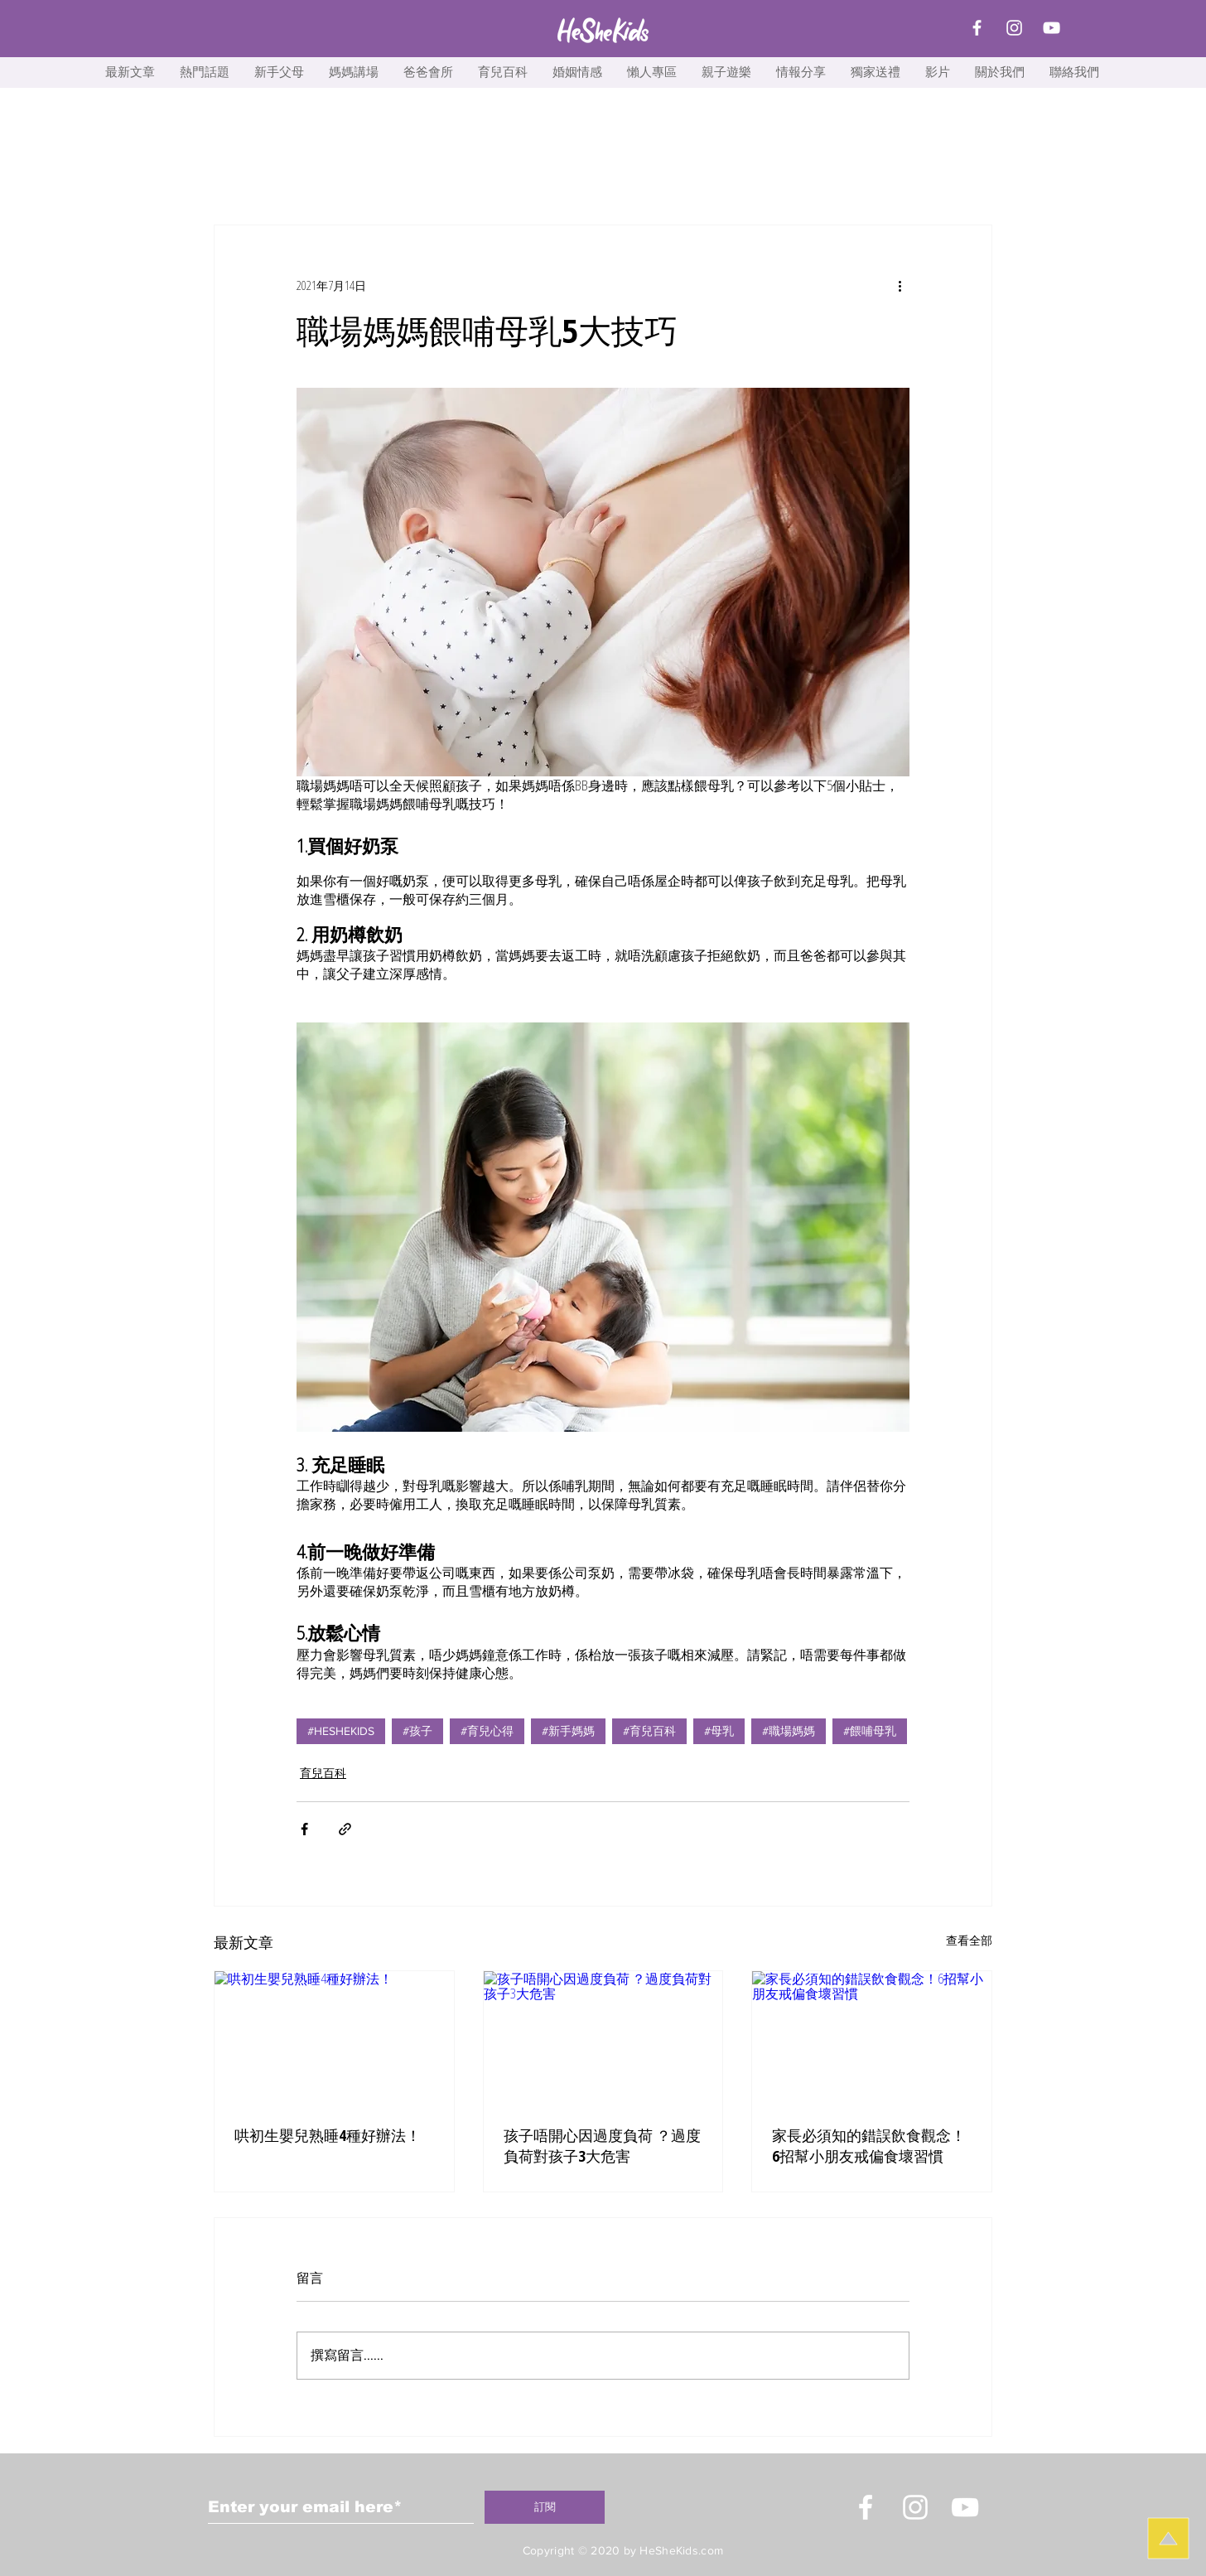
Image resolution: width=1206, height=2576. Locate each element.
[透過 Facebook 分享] (304, 1829)
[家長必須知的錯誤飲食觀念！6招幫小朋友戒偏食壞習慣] (871, 2038)
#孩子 (417, 1730)
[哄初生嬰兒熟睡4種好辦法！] (334, 2038)
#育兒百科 (649, 1730)
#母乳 (719, 1730)
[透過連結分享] (345, 1829)
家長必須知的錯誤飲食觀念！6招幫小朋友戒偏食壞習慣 (869, 2145)
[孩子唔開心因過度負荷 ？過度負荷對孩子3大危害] (603, 2038)
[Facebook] (977, 27)
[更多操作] (899, 285)
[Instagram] (1014, 27)
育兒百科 (323, 1773)
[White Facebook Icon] (865, 2507)
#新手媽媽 (568, 1730)
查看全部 (969, 1940)
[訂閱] (545, 2507)
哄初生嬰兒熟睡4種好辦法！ (327, 2135)
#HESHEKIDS (340, 1730)
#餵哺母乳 (869, 1730)
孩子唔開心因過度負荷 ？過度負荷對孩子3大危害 (602, 2145)
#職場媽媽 (788, 1730)
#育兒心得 (487, 1730)
